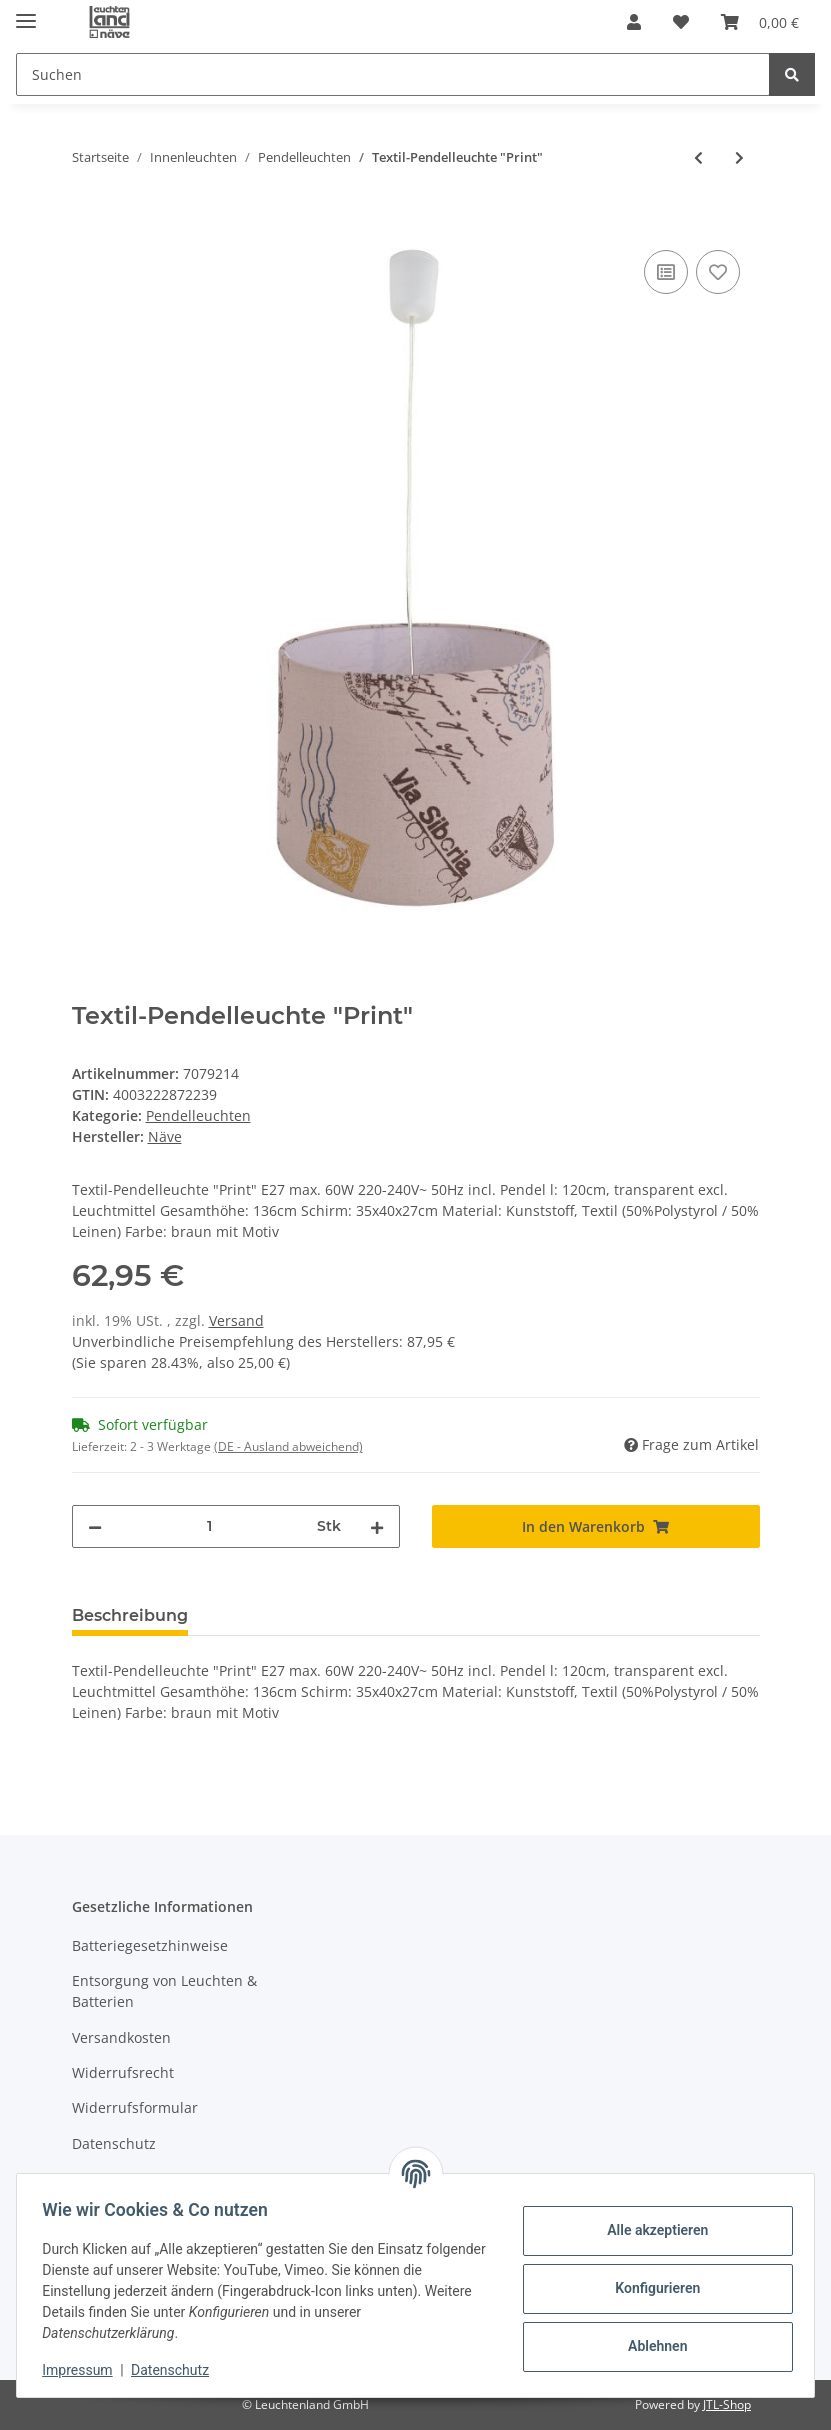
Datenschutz (114, 2143)
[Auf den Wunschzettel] (718, 272)
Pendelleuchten (198, 1115)
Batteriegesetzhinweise (150, 1945)
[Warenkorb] (760, 22)
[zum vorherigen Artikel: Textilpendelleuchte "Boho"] (698, 157)
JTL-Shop (727, 2404)
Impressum (84, 2370)
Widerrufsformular (135, 2107)
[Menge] (209, 1526)
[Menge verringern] (95, 1526)
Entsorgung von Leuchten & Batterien (164, 1991)
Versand (236, 1320)
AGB (86, 2178)
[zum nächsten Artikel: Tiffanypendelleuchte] (739, 157)
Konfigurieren (650, 2288)
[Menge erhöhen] (377, 1526)
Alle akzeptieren (650, 2230)
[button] (634, 22)
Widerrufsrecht (123, 2072)
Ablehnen (650, 2346)
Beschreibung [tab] (130, 1615)
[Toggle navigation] (26, 12)
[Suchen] (393, 74)
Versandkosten (121, 2037)
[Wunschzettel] (681, 22)
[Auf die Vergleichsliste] (666, 272)
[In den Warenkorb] (88, 223)
